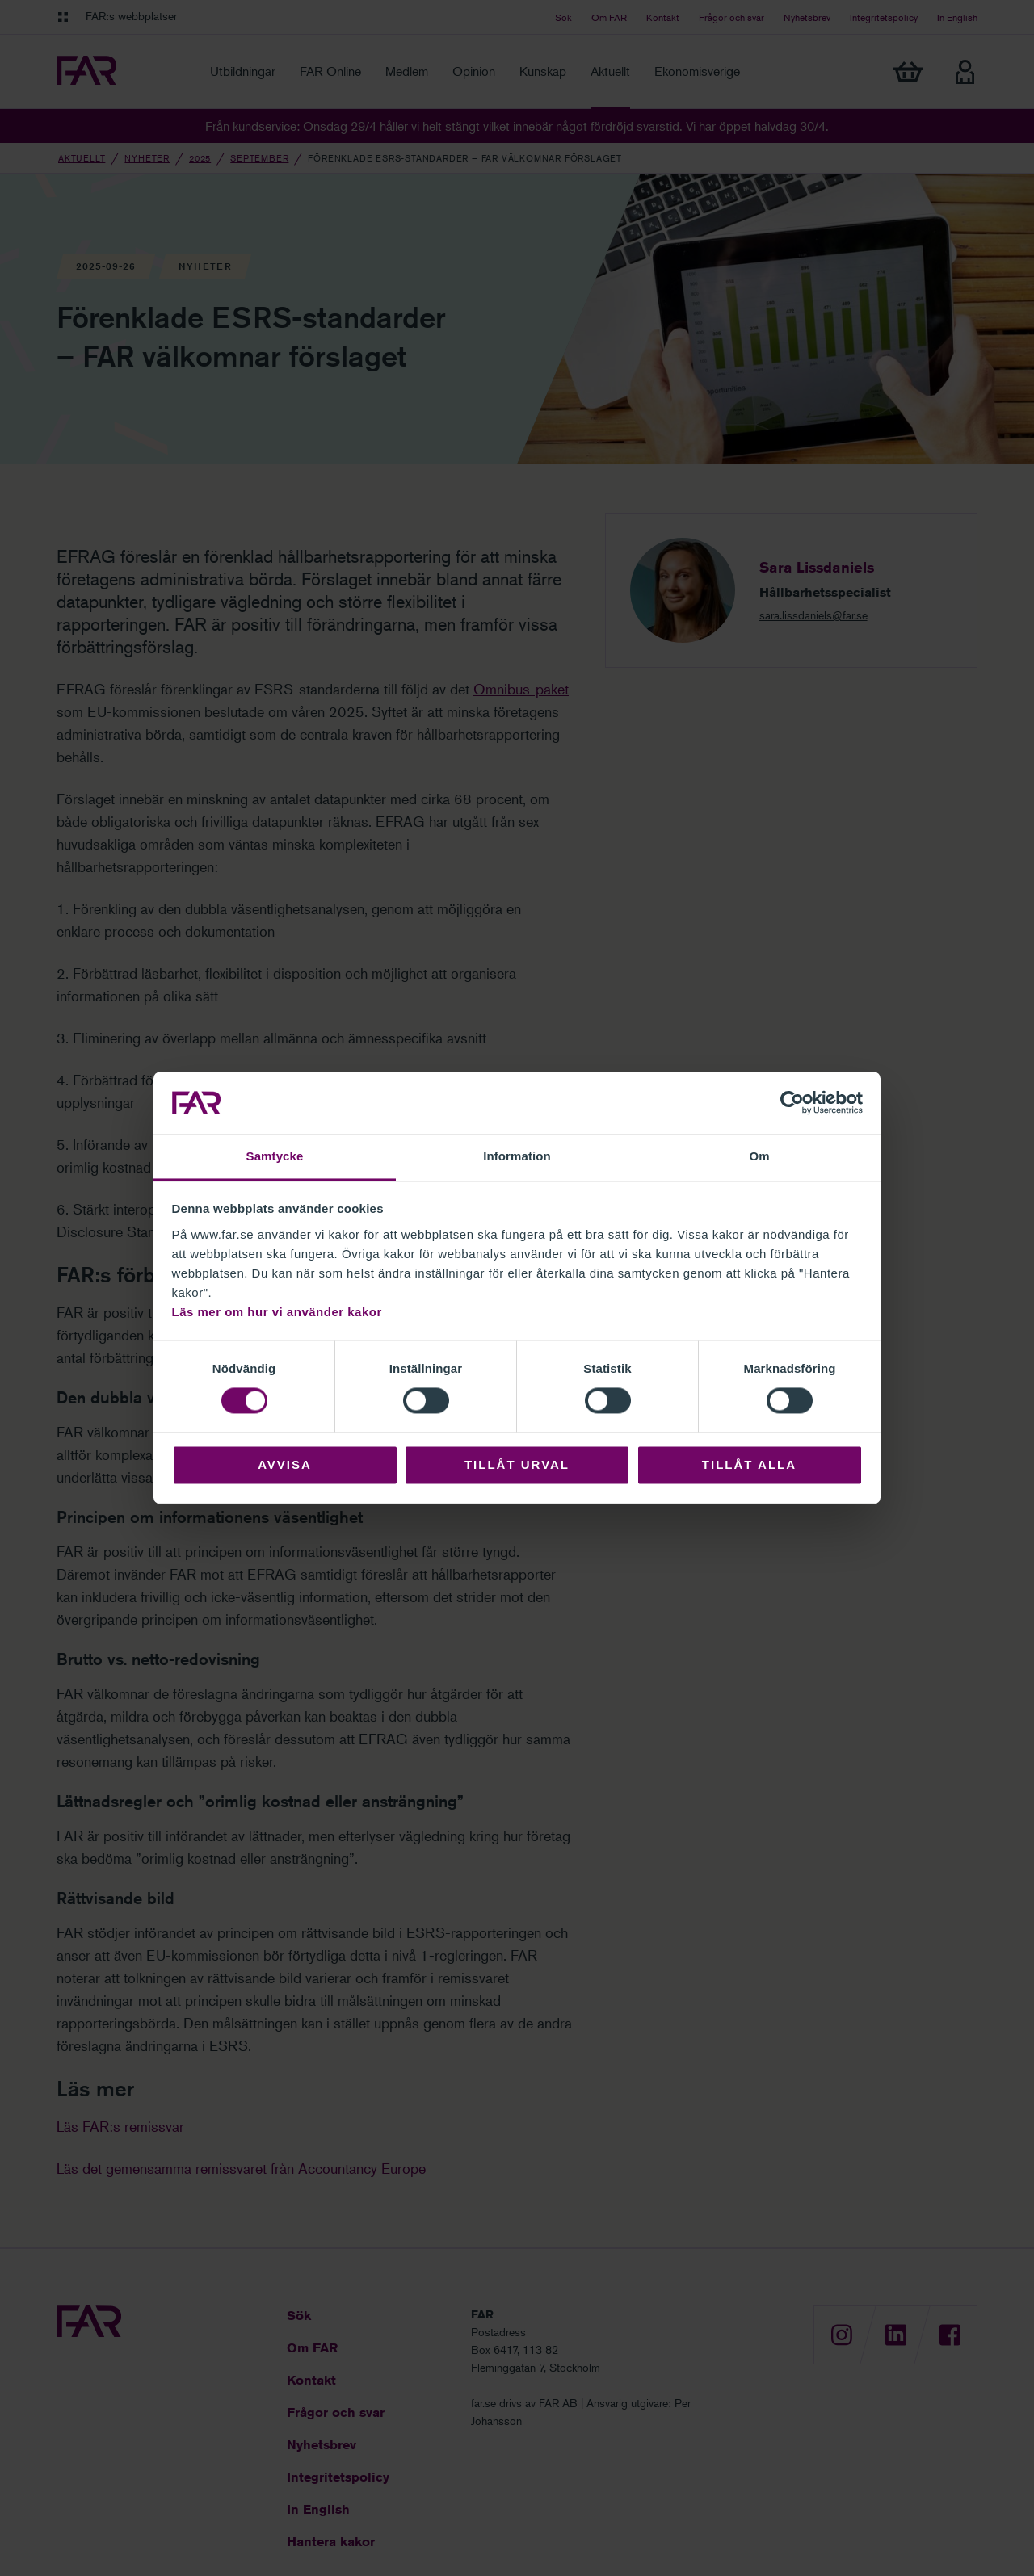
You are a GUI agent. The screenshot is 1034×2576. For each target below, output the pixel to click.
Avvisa (285, 1464)
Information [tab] (517, 1156)
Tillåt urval (517, 1464)
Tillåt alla (749, 1464)
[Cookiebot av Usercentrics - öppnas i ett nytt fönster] (792, 1103)
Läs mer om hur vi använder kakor (277, 1312)
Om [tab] (759, 1156)
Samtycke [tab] (275, 1156)
